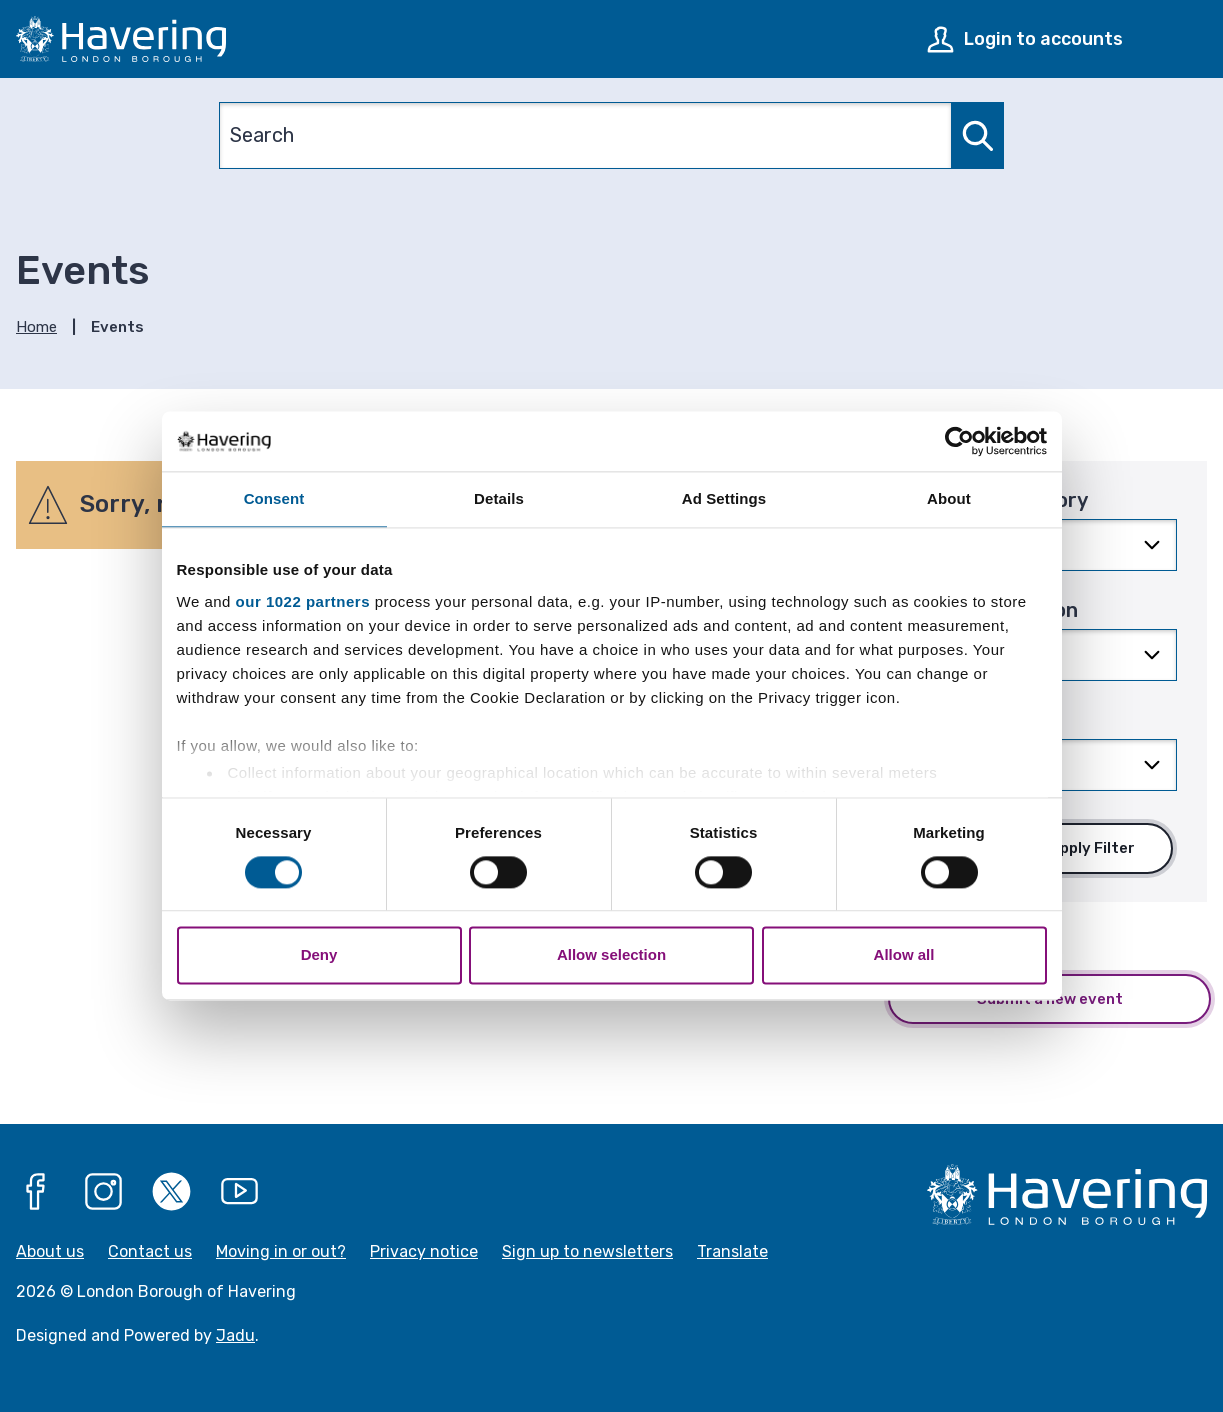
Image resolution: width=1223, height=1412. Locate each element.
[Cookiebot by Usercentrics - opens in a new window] (959, 441)
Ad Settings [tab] (724, 498)
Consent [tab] (274, 498)
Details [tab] (499, 498)
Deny (319, 955)
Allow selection (611, 955)
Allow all (904, 955)
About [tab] (949, 498)
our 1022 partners (303, 601)
